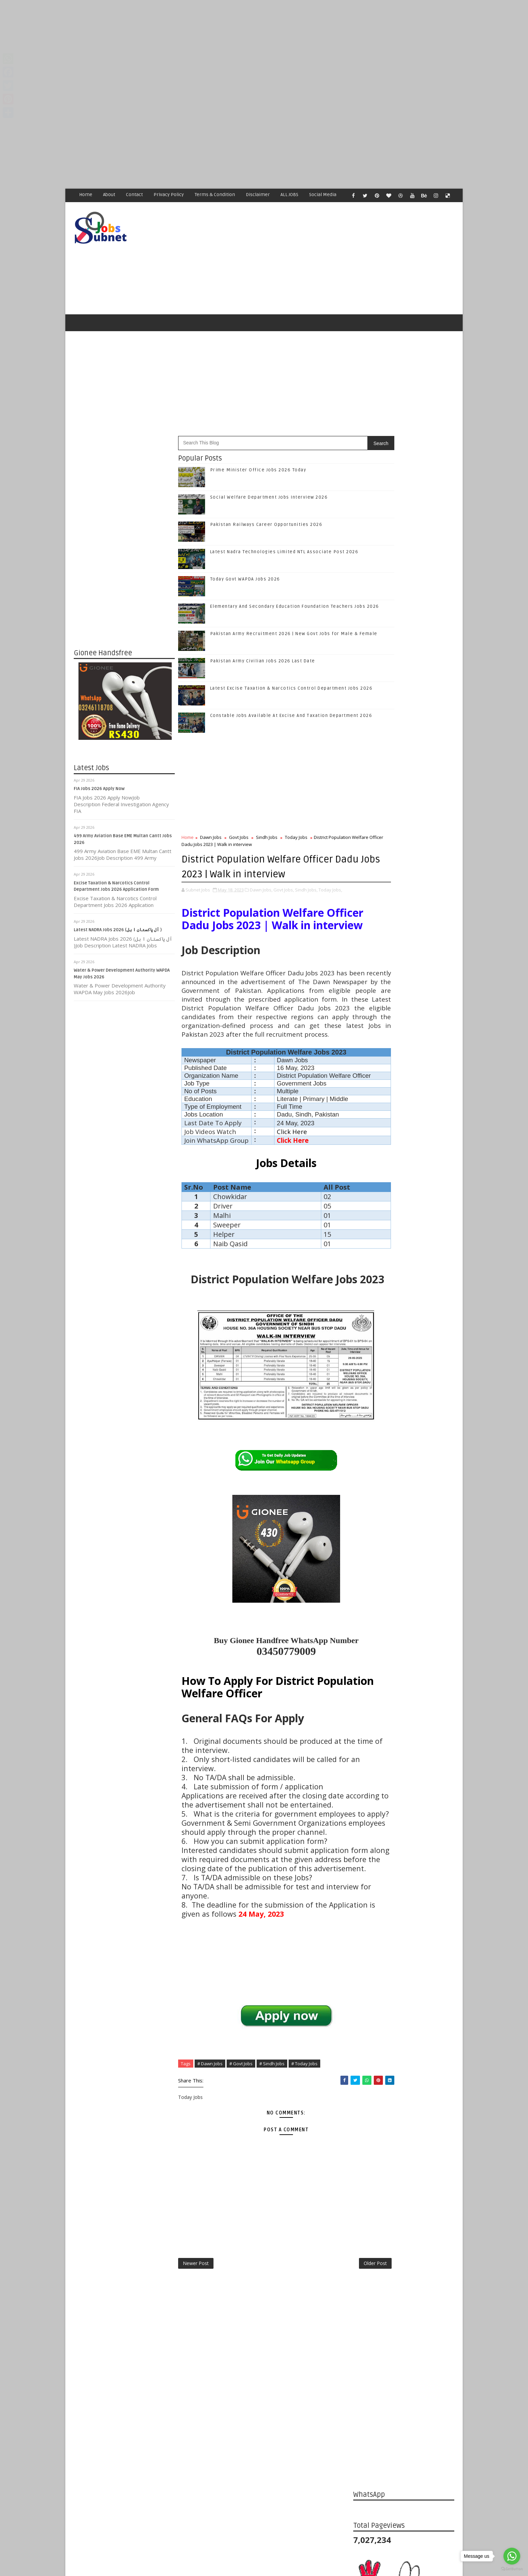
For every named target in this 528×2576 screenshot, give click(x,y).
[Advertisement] (202, 47)
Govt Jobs (239, 842)
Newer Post (196, 2411)
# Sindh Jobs (272, 2209)
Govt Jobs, (283, 908)
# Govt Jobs (241, 2209)
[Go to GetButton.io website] (512, 2569)
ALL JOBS (289, 194)
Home (85, 194)
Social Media (322, 194)
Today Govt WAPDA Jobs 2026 (245, 583)
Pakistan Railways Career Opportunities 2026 (266, 529)
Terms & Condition (215, 194)
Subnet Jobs (128, 2449)
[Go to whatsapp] (511, 2556)
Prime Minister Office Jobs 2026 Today (258, 474)
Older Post (330, 2411)
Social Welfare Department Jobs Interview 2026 (269, 501)
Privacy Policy (169, 194)
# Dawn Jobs (210, 2209)
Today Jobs (296, 842)
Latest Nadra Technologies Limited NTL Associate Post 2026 (419, 1167)
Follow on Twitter (405, 994)
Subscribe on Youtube (405, 1036)
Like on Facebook (405, 980)
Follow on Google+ (405, 1008)
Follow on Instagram (405, 1022)
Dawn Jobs (211, 842)
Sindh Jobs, (306, 908)
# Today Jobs (304, 2209)
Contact (134, 194)
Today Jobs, (330, 908)
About (109, 194)
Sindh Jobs (266, 842)
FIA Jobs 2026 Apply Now (99, 793)
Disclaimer (258, 194)
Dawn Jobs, (261, 908)
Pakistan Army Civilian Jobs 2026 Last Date (262, 665)
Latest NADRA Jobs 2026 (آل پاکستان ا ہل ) (118, 934)
